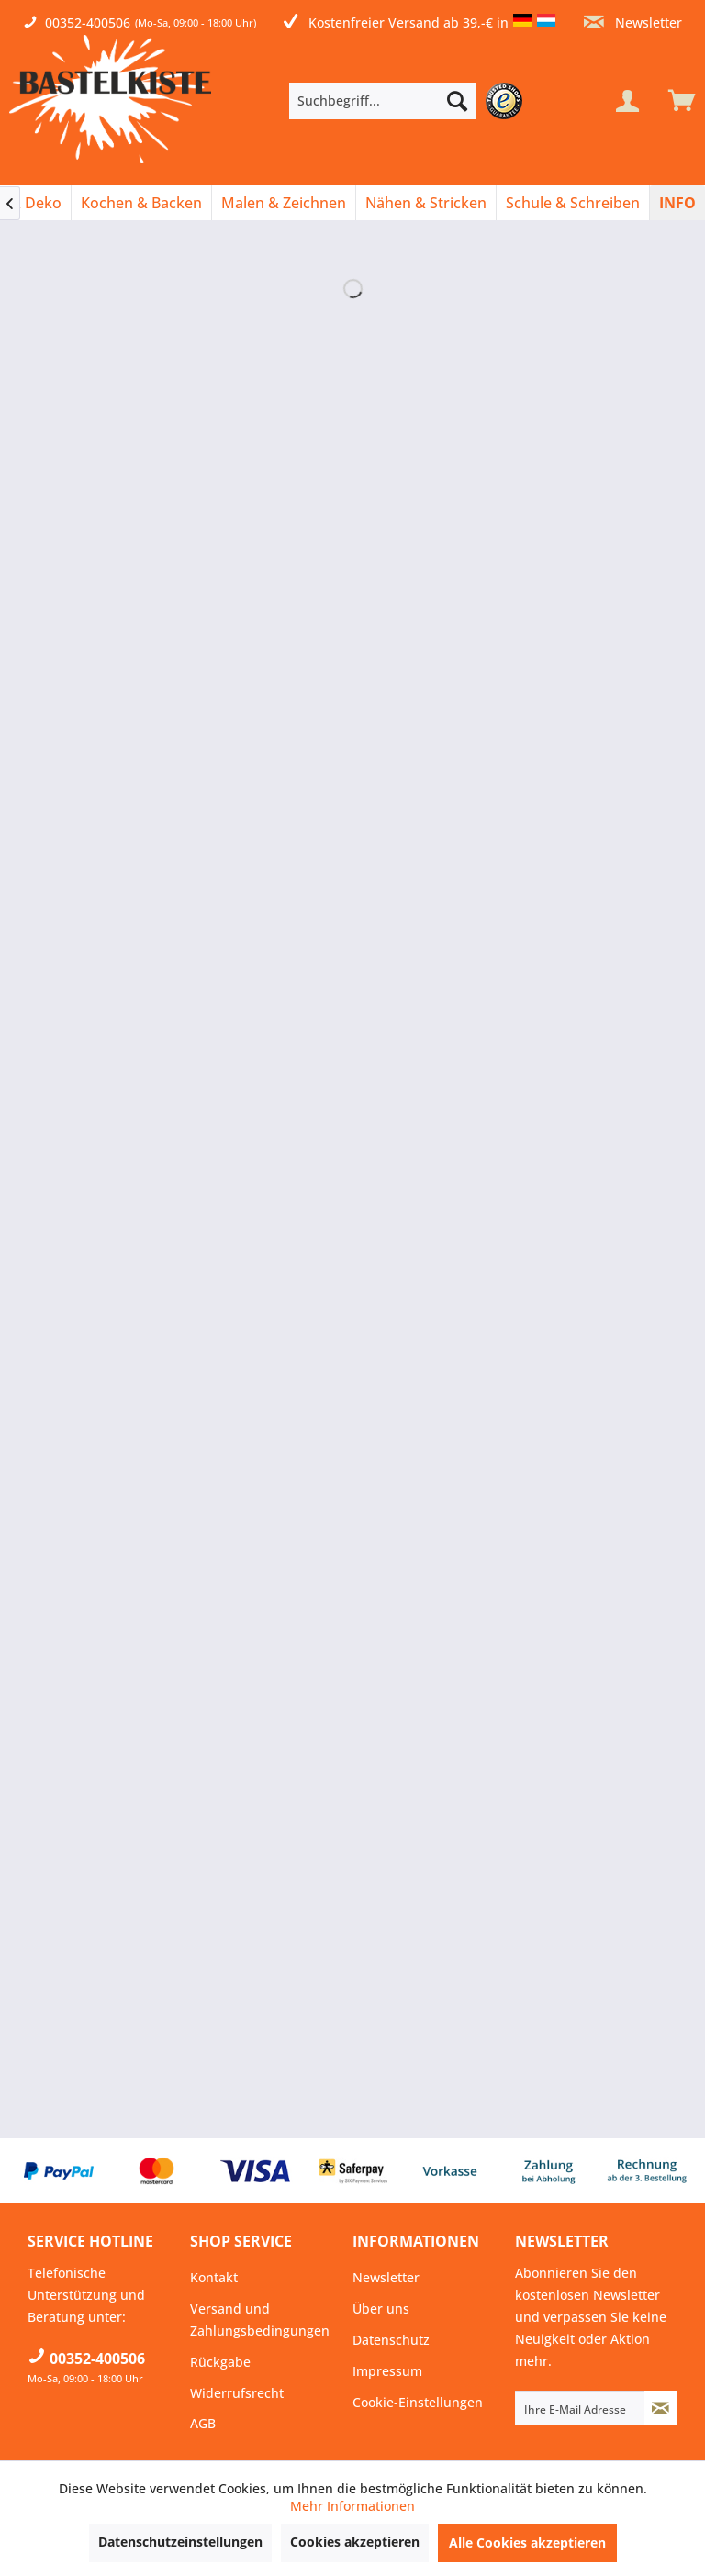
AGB (203, 2423)
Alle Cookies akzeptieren (527, 2542)
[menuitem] (410, 101)
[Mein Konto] (627, 101)
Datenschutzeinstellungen (180, 2541)
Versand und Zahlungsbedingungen (260, 2319)
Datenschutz (391, 2339)
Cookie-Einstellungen (417, 2402)
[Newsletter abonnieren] (660, 2408)
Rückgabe (220, 2361)
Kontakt (214, 2277)
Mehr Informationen (352, 2506)
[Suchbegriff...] (382, 101)
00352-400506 (87, 22)
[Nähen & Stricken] (426, 202)
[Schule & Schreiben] (573, 202)
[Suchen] (457, 101)
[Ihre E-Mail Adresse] (580, 2408)
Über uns (380, 2308)
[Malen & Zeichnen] (283, 202)
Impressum (387, 2371)
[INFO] (677, 202)
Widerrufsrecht (237, 2393)
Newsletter (633, 22)
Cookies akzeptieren (355, 2541)
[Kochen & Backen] (141, 202)
